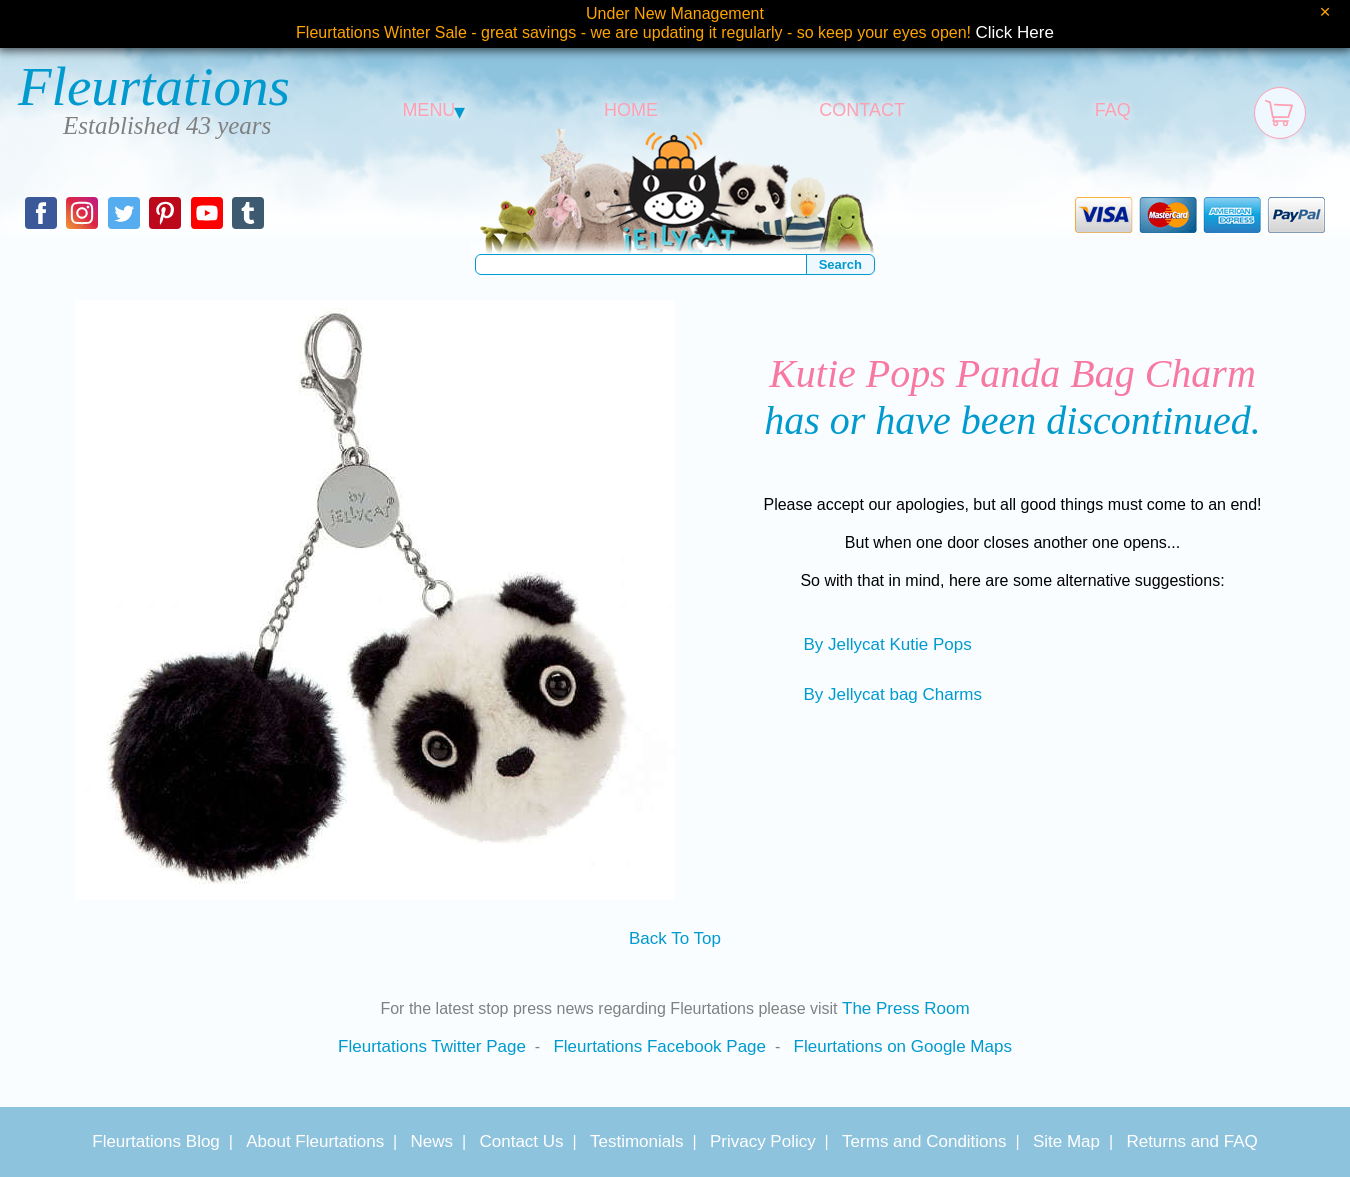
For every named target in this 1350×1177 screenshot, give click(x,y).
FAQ (1113, 110)
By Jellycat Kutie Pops (887, 644)
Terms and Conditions (924, 1141)
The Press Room (906, 1008)
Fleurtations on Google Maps (903, 1046)
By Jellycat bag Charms (892, 694)
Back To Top (675, 938)
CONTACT (862, 110)
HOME (631, 110)
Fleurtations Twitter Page (432, 1046)
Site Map (1066, 1141)
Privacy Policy (763, 1141)
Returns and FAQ (1191, 1141)
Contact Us (521, 1141)
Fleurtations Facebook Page (659, 1046)
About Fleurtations (315, 1141)
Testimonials (637, 1141)
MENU (433, 110)
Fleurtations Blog (156, 1141)
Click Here (1015, 32)
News (432, 1141)
